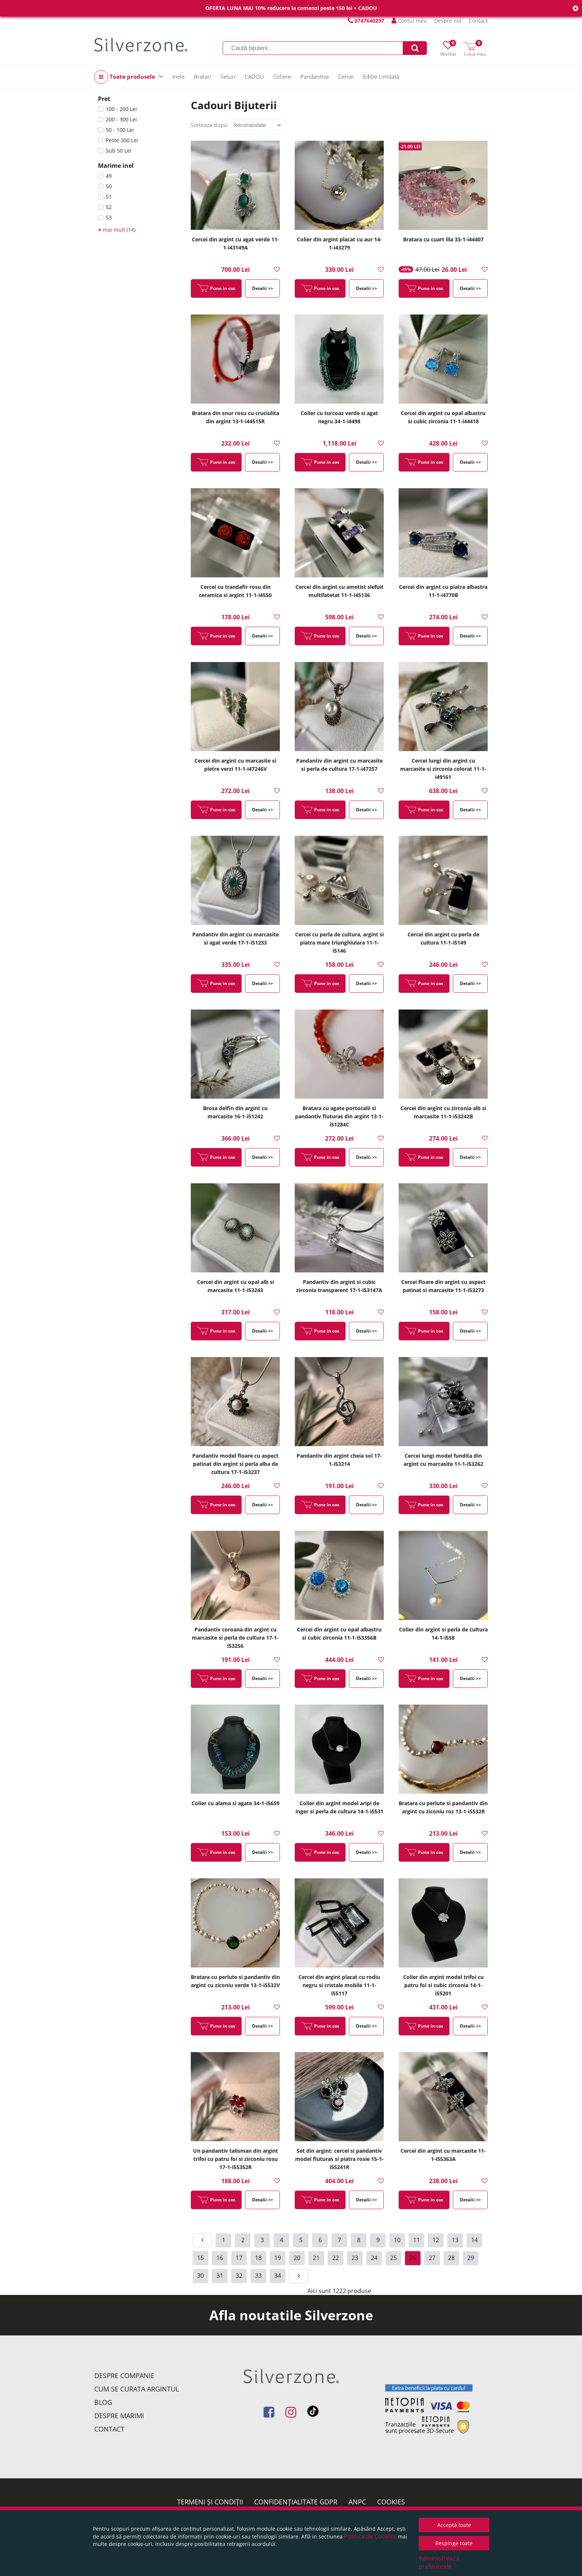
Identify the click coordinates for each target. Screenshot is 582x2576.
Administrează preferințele (439, 2562)
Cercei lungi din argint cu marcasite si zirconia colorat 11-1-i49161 (443, 768)
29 (470, 2258)
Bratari (202, 76)
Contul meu (409, 20)
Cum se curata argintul (136, 2388)
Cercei (346, 76)
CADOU (254, 76)
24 (374, 2258)
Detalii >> (262, 288)
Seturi (227, 76)
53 (109, 217)
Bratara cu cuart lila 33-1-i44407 (443, 239)
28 (451, 2258)
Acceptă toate (454, 2524)
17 (239, 2258)
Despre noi (447, 20)
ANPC (357, 2501)
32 (239, 2276)
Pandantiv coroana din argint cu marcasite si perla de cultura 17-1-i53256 (235, 1637)
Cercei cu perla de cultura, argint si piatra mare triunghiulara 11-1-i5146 (339, 942)
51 (109, 196)
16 (219, 2258)
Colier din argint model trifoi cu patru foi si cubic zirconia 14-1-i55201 (443, 1985)
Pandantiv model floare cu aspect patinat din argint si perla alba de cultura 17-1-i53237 (235, 1464)
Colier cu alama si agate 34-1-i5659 (235, 1803)
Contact (478, 20)
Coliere (282, 76)
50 (109, 186)
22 (335, 2258)
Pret (104, 99)
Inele (178, 76)
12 (435, 2240)
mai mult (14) (116, 229)
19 (277, 2258)
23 (355, 2258)
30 (200, 2276)
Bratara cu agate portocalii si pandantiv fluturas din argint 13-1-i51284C (339, 1116)
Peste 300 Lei (122, 140)
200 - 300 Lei (121, 119)
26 (412, 2258)
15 (200, 2258)
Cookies (391, 2501)
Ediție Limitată (381, 76)
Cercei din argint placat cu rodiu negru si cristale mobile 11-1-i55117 (339, 1985)
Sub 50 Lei (118, 150)
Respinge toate (454, 2543)
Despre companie (124, 2375)
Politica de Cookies (370, 2536)
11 (416, 2240)
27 (432, 2258)
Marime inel (116, 166)
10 (397, 2240)
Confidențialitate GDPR (295, 2501)
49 (109, 175)
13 (455, 2240)
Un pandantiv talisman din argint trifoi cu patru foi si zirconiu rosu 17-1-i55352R (235, 2159)
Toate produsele (128, 77)
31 (219, 2276)
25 (393, 2258)
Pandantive (314, 76)
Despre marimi (119, 2415)
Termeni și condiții (210, 2501)
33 (258, 2276)
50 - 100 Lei (120, 129)
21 (316, 2258)
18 (258, 2258)
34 (277, 2276)
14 (474, 2240)
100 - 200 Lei (121, 109)
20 (297, 2258)
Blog (103, 2402)
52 (109, 207)
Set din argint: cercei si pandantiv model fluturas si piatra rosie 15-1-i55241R (339, 2159)
